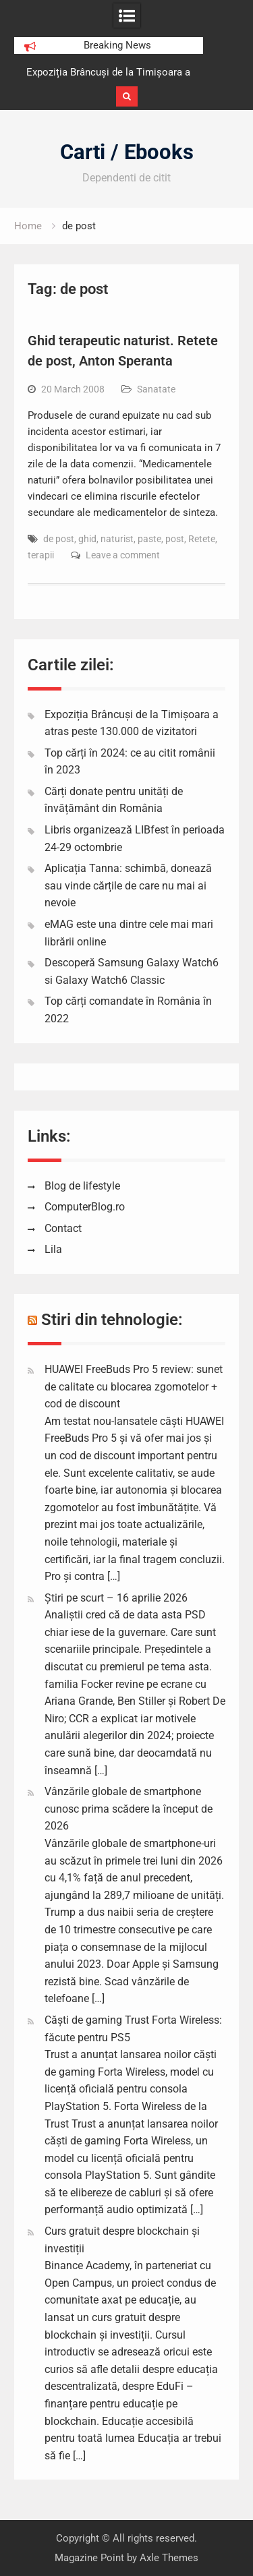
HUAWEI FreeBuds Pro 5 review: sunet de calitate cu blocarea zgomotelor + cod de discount (134, 1386)
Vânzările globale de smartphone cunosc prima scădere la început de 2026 (129, 1808)
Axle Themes (169, 2558)
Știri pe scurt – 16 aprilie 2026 (116, 1597)
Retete (201, 538)
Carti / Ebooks (127, 152)
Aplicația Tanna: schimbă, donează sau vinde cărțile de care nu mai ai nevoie (128, 885)
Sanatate (156, 389)
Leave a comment (123, 555)
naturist (117, 538)
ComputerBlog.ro (85, 1206)
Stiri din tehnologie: (112, 1319)
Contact (63, 1228)
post (174, 538)
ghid (87, 538)
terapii (41, 555)
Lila (53, 1249)
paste (149, 538)
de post (58, 538)
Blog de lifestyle (82, 1185)
